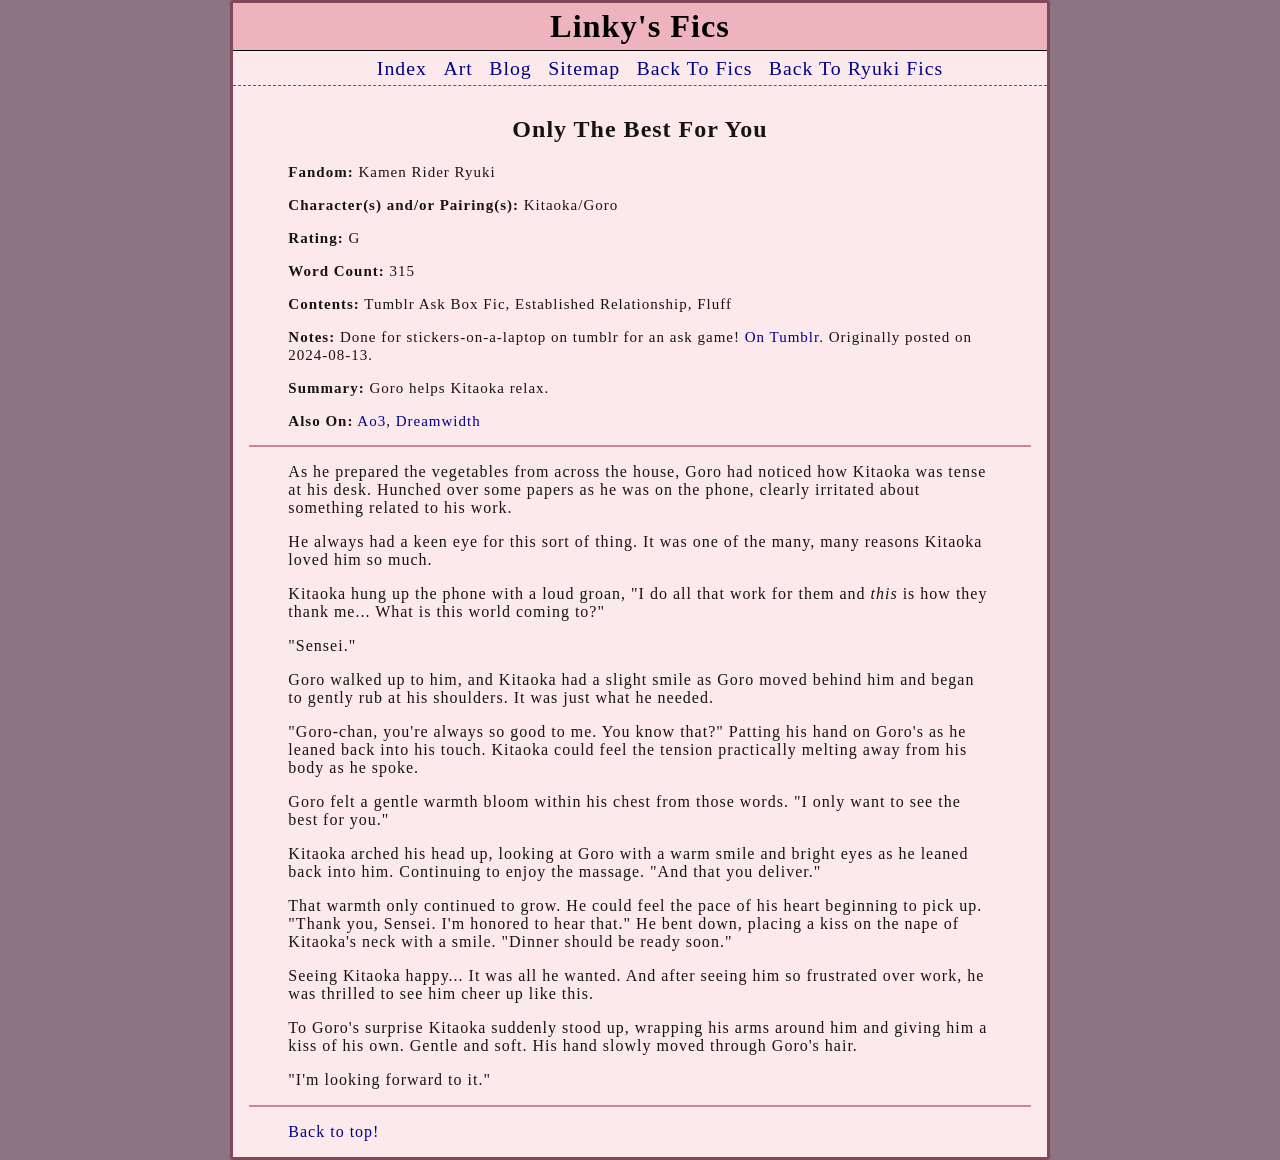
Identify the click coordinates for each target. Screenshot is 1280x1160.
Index (402, 68)
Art (457, 68)
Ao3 (371, 421)
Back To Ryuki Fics (856, 68)
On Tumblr (782, 337)
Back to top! (333, 1131)
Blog (510, 68)
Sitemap (584, 68)
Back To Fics (695, 68)
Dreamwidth (438, 421)
